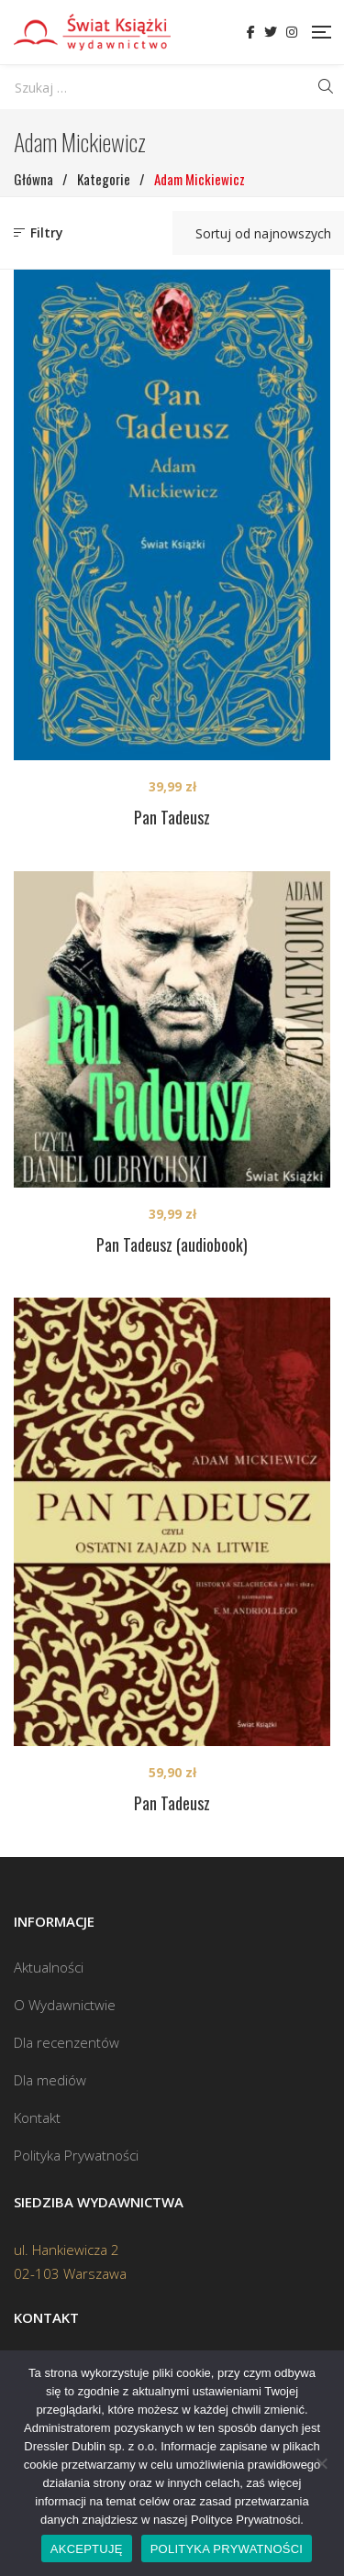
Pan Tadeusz (172, 817)
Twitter (270, 32)
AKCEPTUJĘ (86, 2549)
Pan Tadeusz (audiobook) (172, 1244)
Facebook (251, 32)
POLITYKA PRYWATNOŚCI (227, 2549)
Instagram (291, 32)
